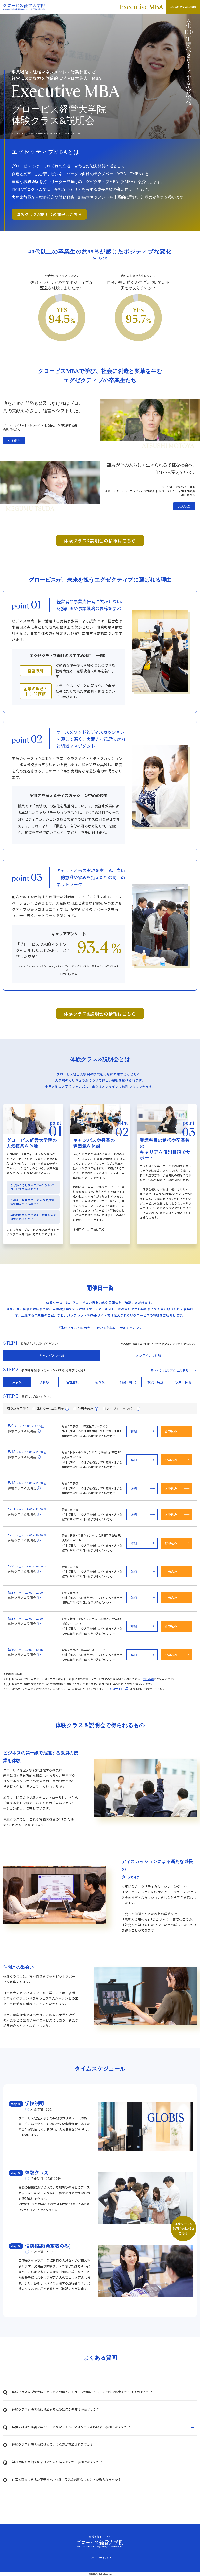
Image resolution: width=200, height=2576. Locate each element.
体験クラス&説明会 (48, 1409)
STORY (13, 440)
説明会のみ (83, 1409)
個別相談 (148, 1679)
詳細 (142, 1431)
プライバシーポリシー (100, 2557)
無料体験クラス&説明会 (183, 6)
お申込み (177, 1431)
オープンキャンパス (119, 1409)
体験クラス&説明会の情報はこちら (183, 2228)
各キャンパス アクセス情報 (173, 1370)
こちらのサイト (113, 1689)
